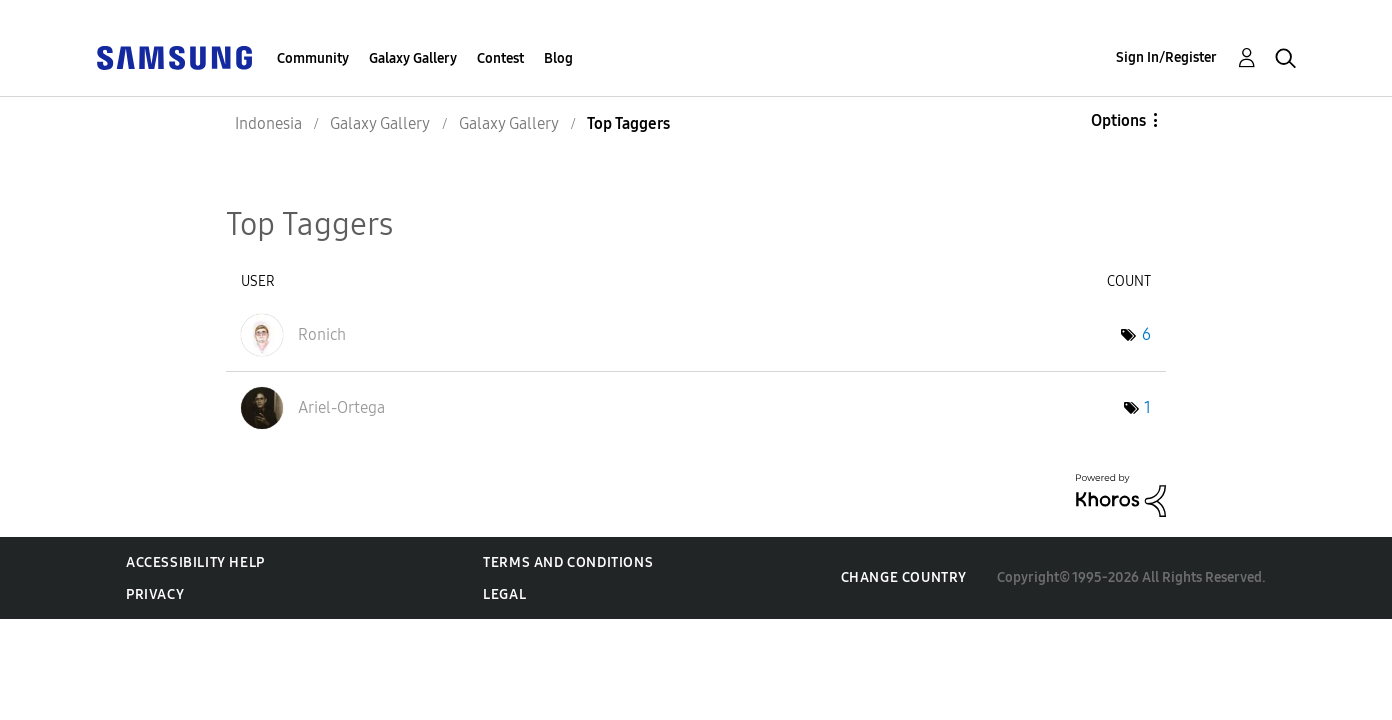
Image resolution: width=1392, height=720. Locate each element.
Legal (504, 594)
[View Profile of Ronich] (322, 334)
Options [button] (1118, 120)
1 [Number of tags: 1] (1147, 407)
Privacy (155, 594)
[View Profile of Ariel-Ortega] (341, 407)
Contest (500, 58)
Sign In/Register (1166, 57)
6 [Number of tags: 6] (1146, 334)
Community (313, 58)
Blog (558, 58)
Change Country (904, 577)
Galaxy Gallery (413, 58)
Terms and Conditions (568, 562)
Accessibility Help (195, 562)
